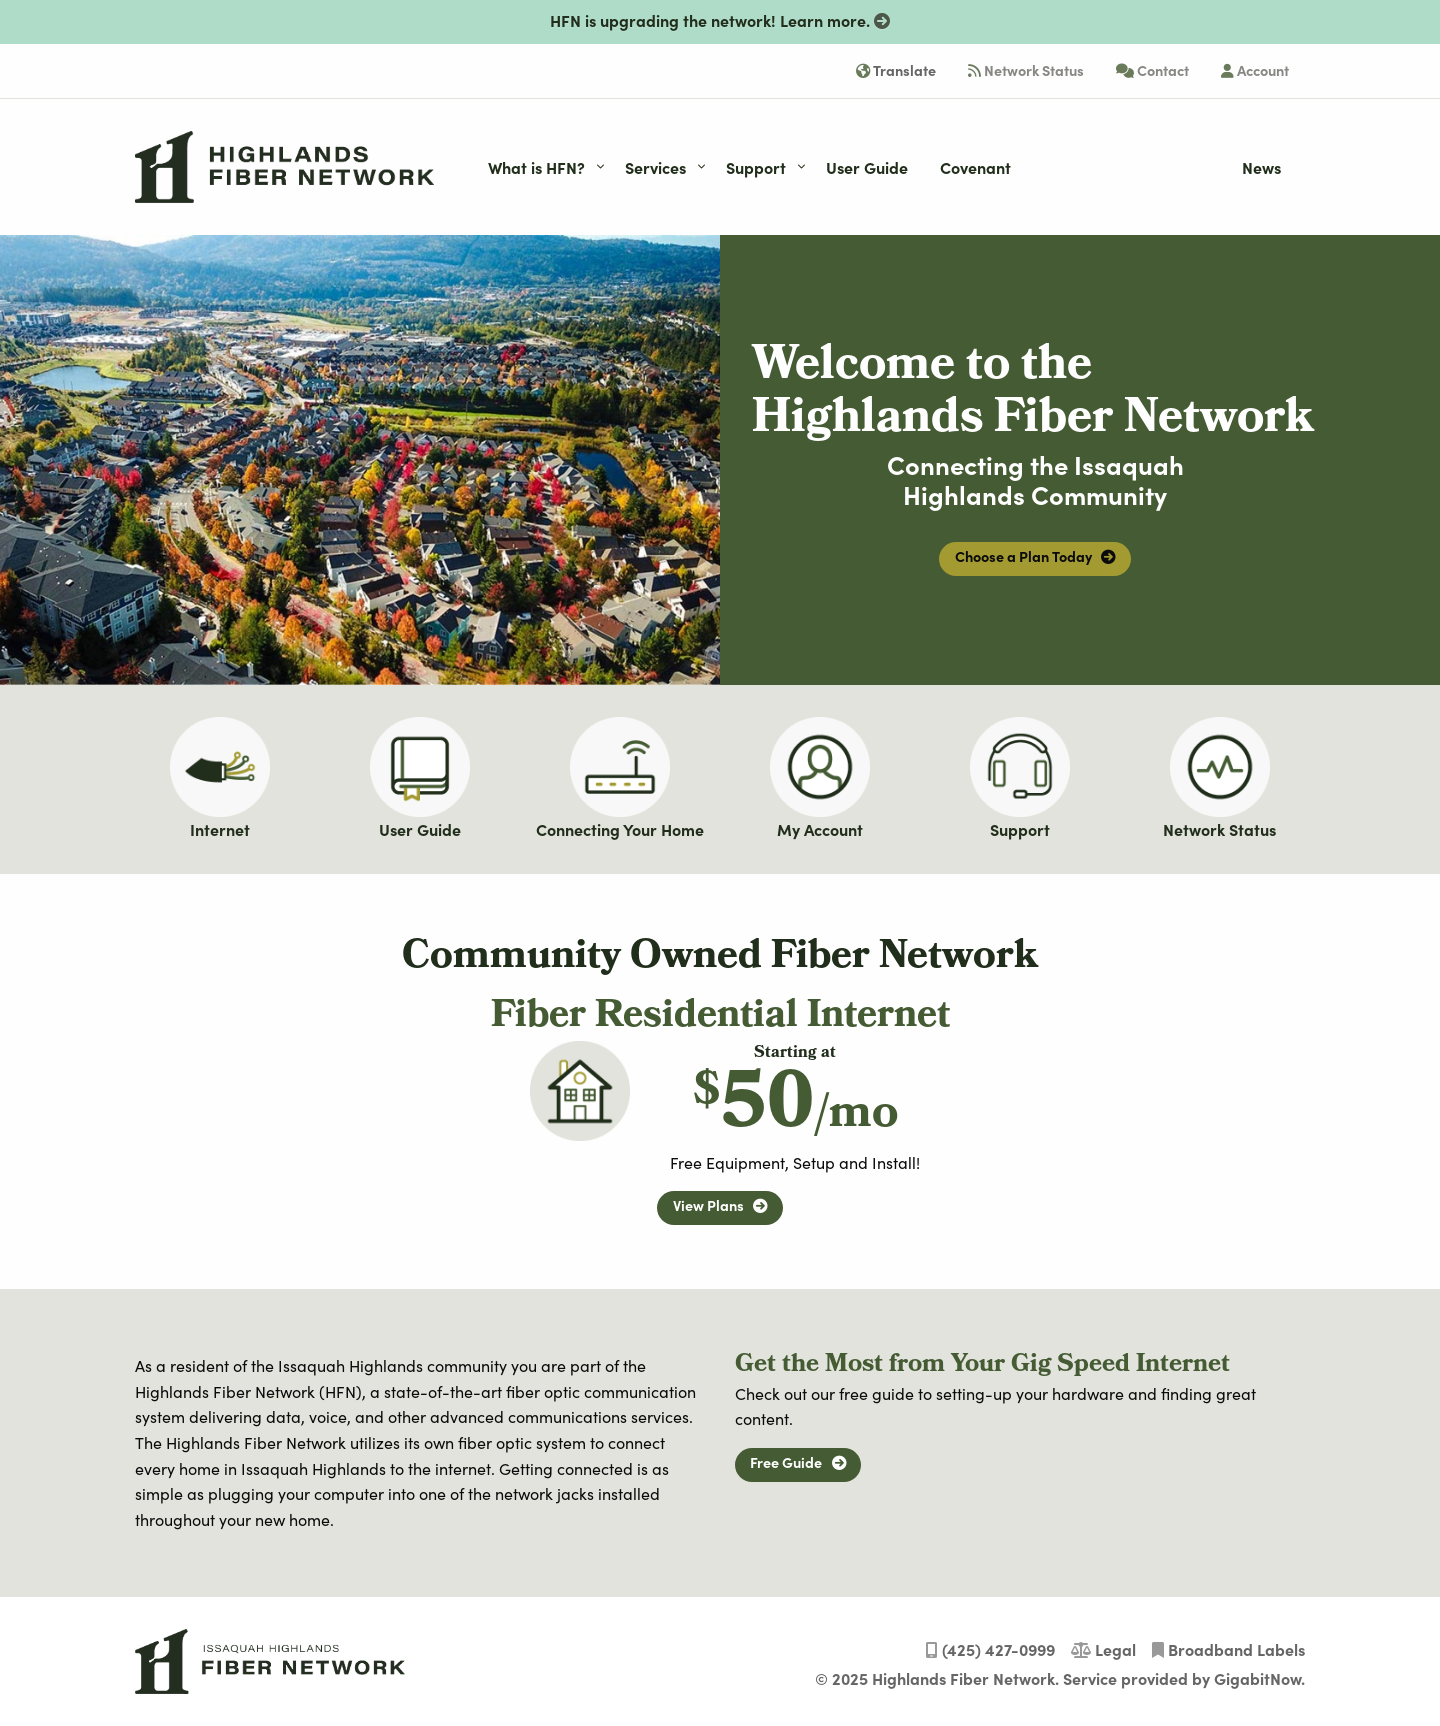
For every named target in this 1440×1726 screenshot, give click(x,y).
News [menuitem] (1261, 167)
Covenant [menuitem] (975, 167)
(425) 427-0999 (990, 1649)
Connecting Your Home (620, 829)
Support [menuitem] (756, 167)
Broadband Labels (1228, 1649)
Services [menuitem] (655, 167)
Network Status (1026, 70)
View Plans (720, 1205)
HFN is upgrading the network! (720, 20)
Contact (1152, 70)
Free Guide (797, 1462)
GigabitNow (1257, 1678)
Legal (1103, 1649)
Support (1020, 829)
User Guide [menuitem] (867, 167)
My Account (820, 829)
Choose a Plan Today (1035, 556)
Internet (220, 829)
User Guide (420, 829)
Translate (896, 70)
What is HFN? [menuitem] (536, 167)
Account (1255, 70)
